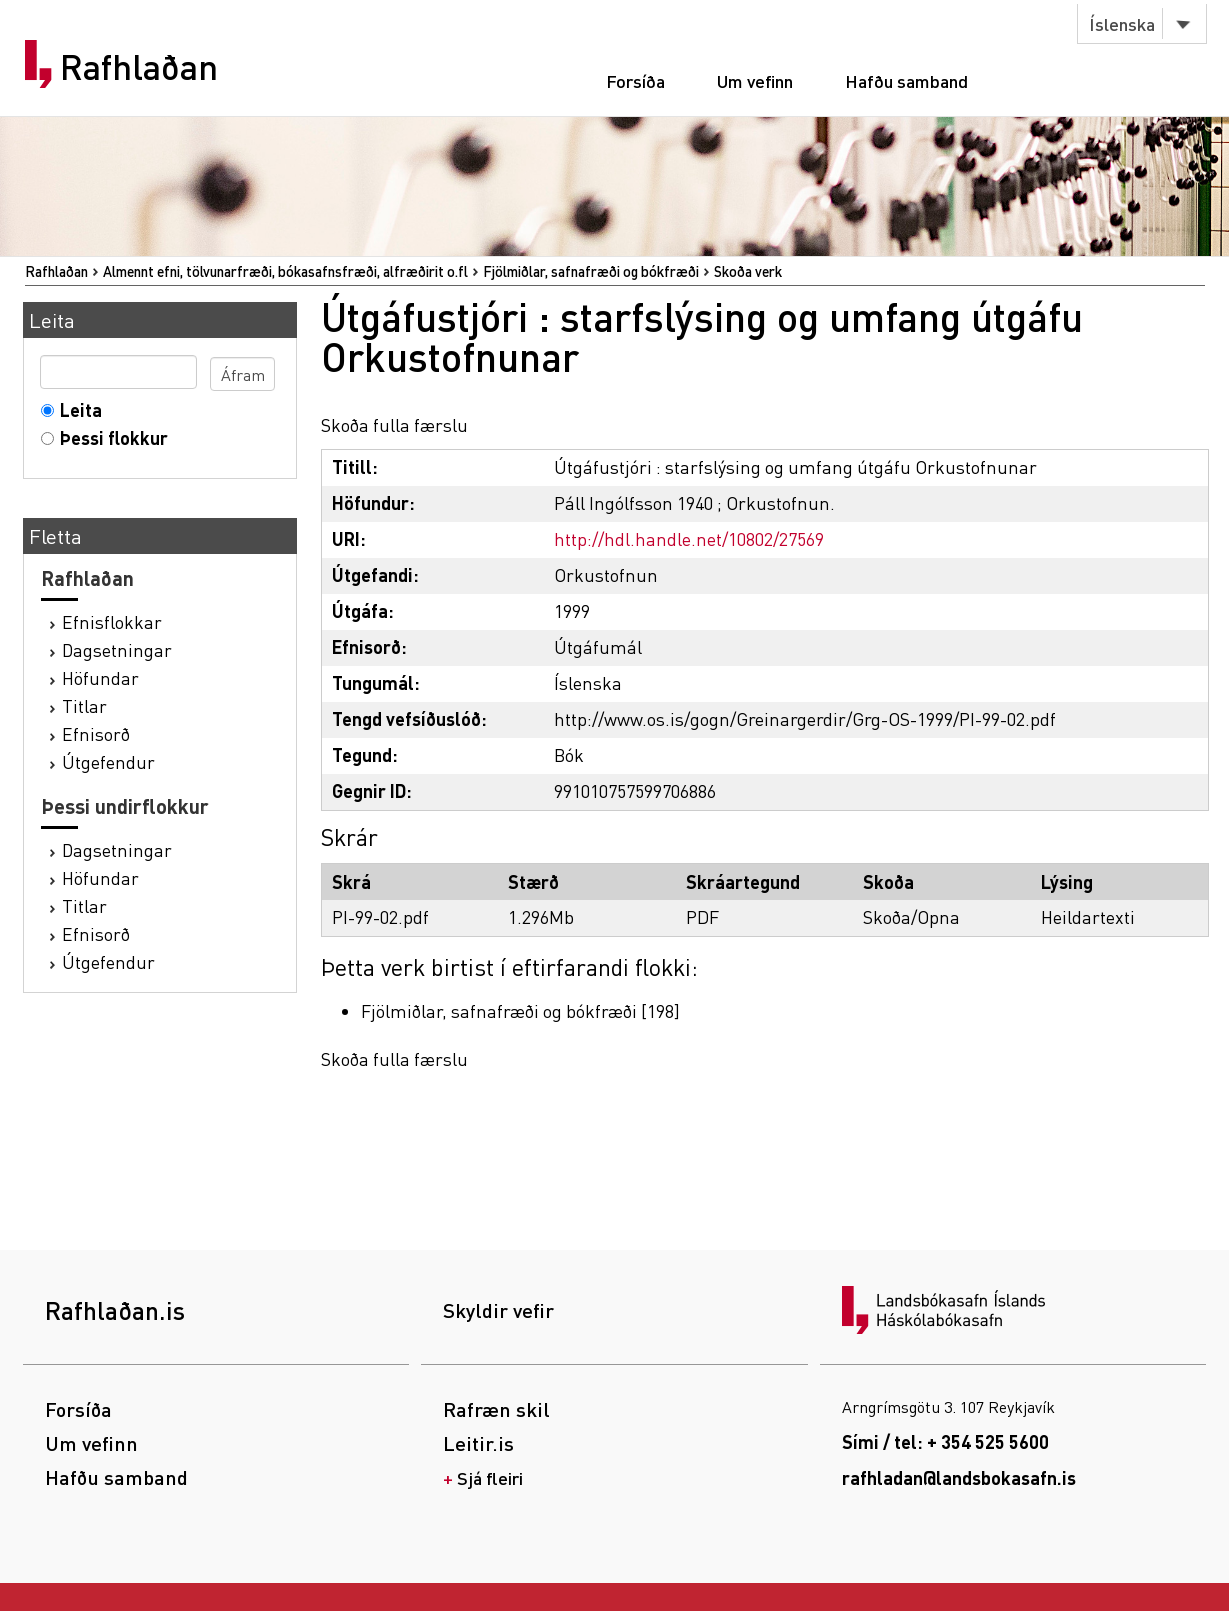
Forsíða (635, 80)
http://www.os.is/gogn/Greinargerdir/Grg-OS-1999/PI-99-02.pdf (805, 718)
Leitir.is (478, 1443)
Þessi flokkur (109, 437)
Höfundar (100, 677)
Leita (76, 409)
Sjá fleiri (490, 1477)
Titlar (84, 705)
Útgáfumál (598, 646)
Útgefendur (108, 761)
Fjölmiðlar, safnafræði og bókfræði (591, 271)
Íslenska (1122, 23)
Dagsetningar (117, 649)
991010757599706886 (635, 790)
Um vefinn (755, 80)
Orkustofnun (606, 574)
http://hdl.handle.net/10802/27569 (689, 538)
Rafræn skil (496, 1409)
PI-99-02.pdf (380, 916)
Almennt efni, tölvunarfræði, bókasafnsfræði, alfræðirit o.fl (285, 271)
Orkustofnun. (780, 502)
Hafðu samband (906, 80)
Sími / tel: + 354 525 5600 (945, 1441)
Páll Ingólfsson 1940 (633, 502)
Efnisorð (96, 733)
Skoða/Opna (911, 916)
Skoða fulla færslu (394, 424)
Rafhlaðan (139, 67)
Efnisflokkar (112, 621)
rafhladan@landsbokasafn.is (959, 1477)
